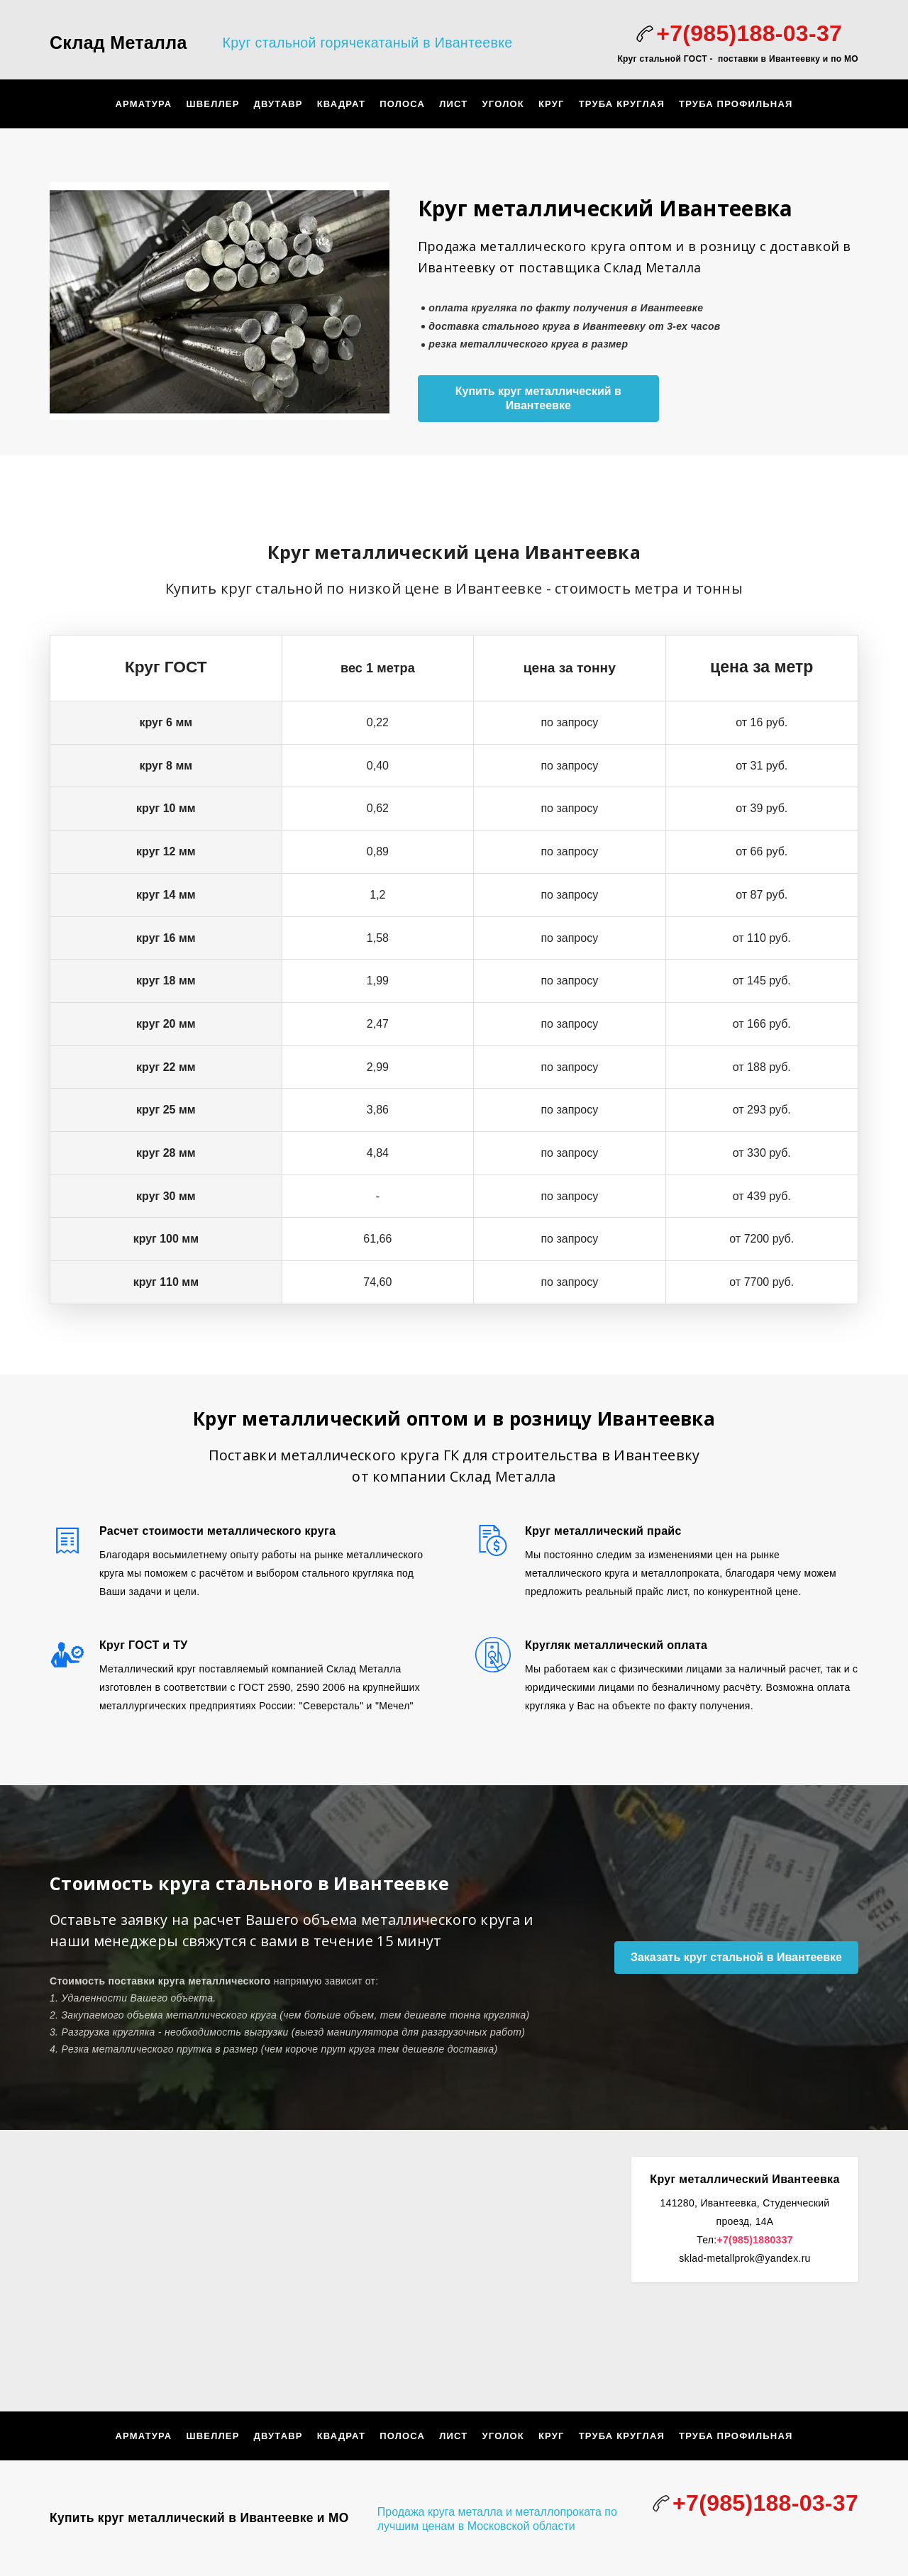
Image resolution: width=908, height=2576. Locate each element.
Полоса (402, 104)
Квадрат (341, 104)
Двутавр (278, 104)
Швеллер (212, 104)
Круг (551, 104)
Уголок (503, 104)
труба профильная (736, 104)
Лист (453, 104)
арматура (143, 104)
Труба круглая (622, 104)
